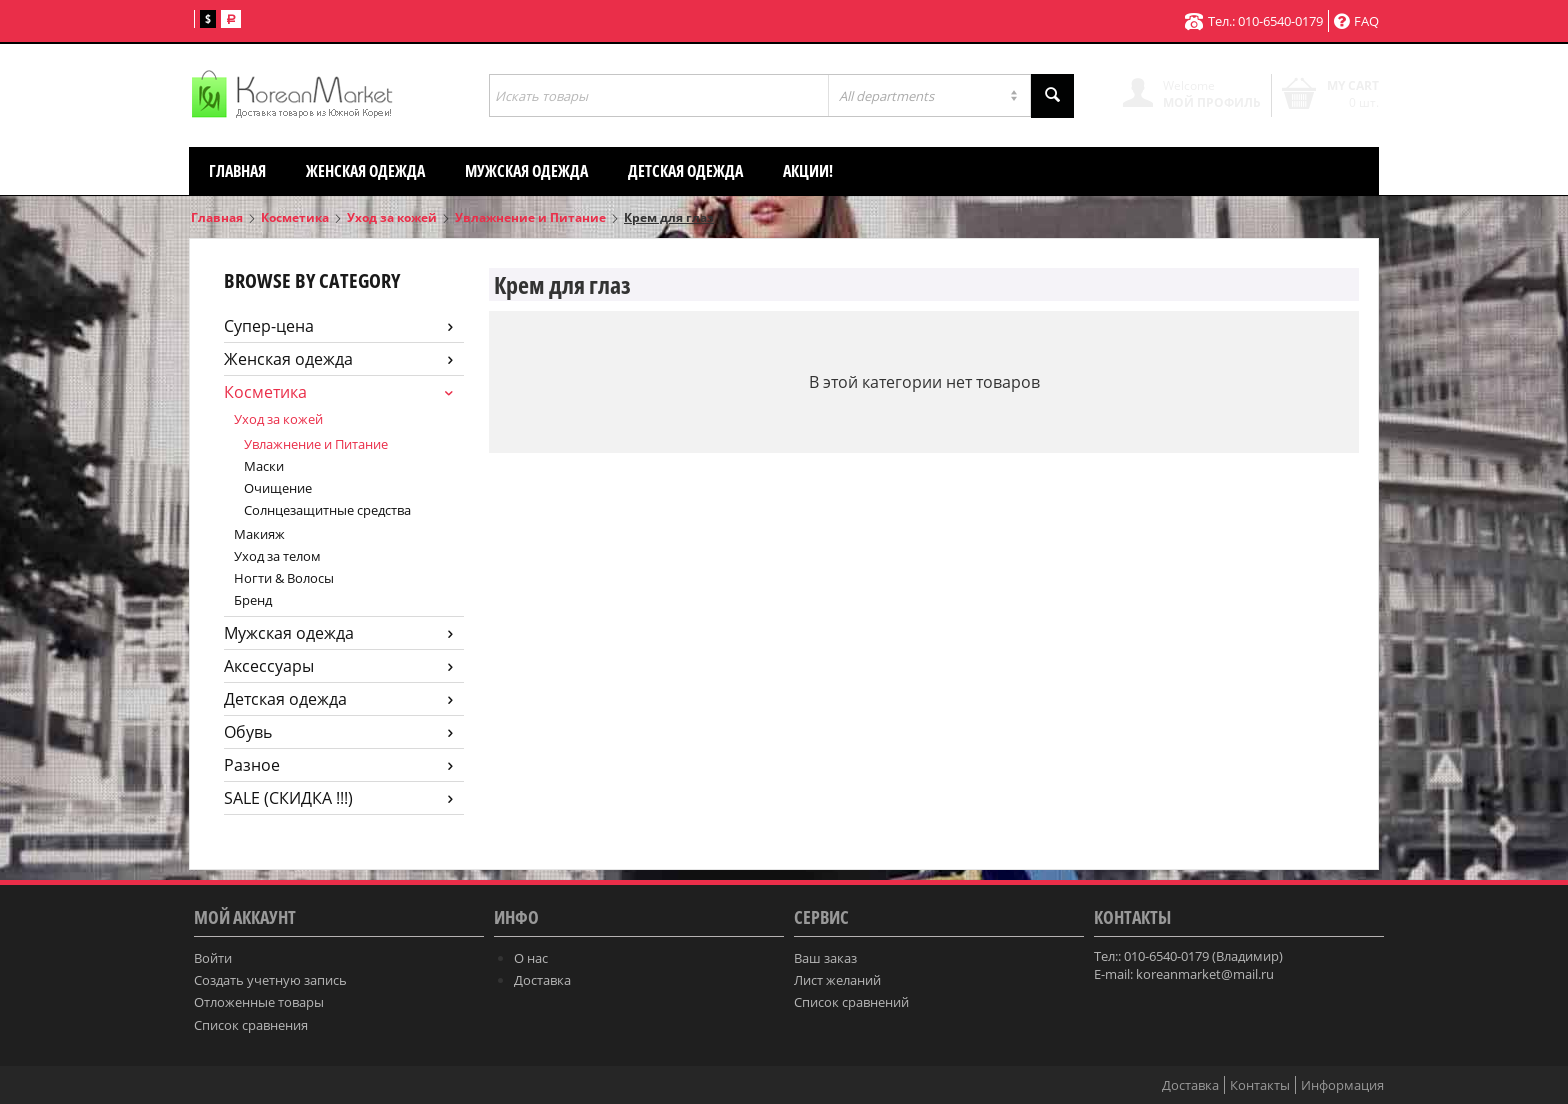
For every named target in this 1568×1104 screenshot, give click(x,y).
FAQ (1356, 21)
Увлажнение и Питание (530, 217)
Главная (237, 171)
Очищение (278, 488)
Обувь (338, 732)
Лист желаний (837, 980)
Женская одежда (365, 171)
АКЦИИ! (808, 171)
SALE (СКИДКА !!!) (338, 798)
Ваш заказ (825, 958)
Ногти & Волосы (284, 578)
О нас (531, 958)
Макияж (259, 534)
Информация (1342, 1085)
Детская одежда (685, 171)
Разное (338, 765)
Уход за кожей (392, 217)
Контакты (1260, 1085)
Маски (264, 466)
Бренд (253, 600)
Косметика (295, 217)
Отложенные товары (259, 1002)
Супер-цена (338, 326)
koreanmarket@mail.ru (1205, 974)
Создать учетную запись (270, 980)
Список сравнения (251, 1025)
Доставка (542, 980)
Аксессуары (338, 666)
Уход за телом (277, 556)
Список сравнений (851, 1002)
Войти (213, 958)
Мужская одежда (526, 171)
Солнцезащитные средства (327, 510)
